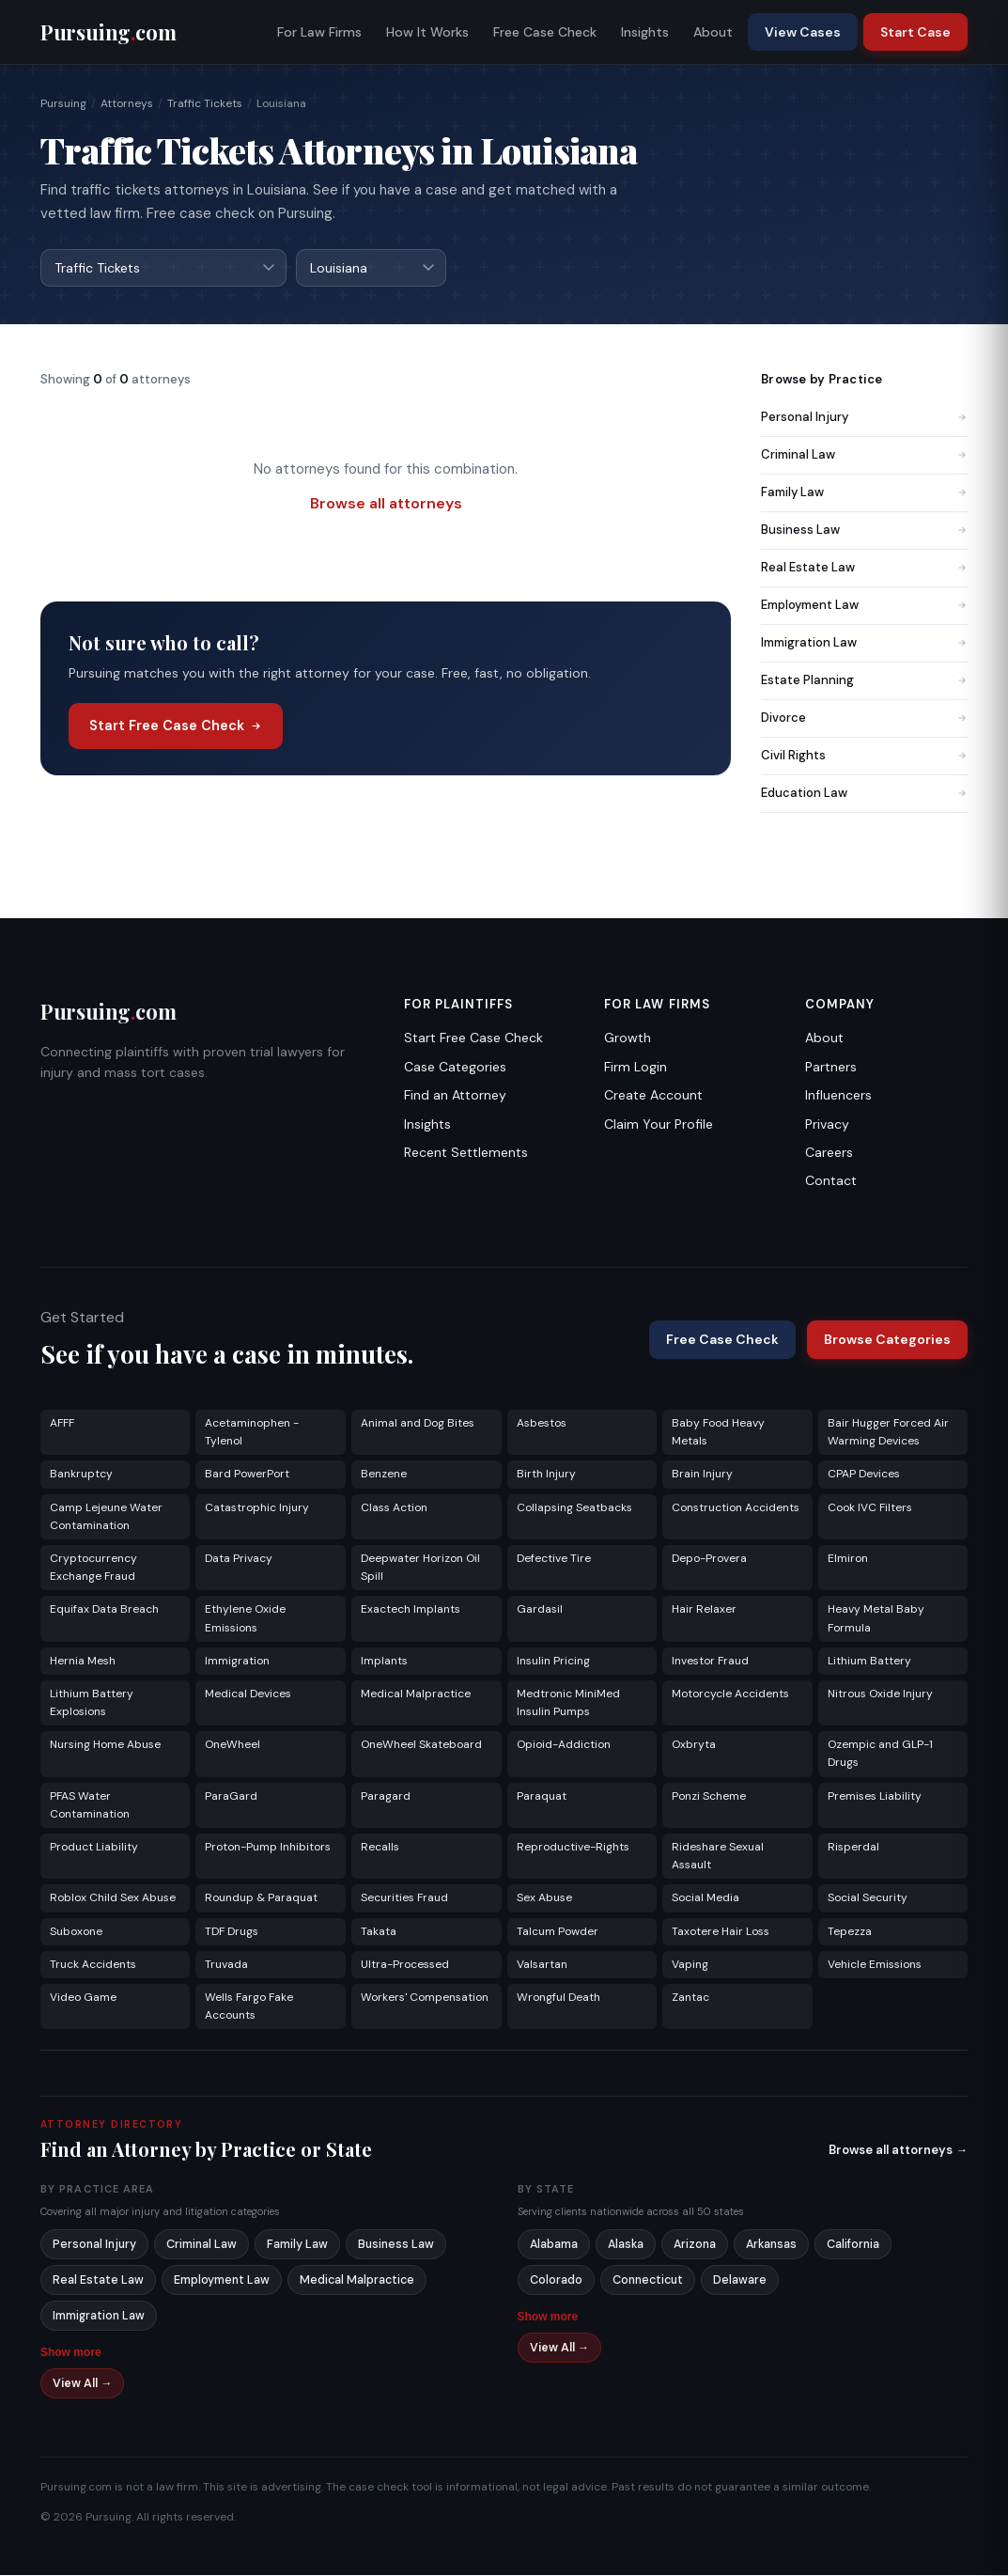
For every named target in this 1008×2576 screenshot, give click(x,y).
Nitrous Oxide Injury (880, 1694)
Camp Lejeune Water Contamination (106, 1517)
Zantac (690, 1998)
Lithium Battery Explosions (91, 1703)
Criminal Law (864, 455)
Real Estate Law (864, 568)
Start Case (915, 31)
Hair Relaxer (704, 1609)
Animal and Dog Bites (417, 1423)
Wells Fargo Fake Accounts (249, 2007)
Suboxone (76, 1932)
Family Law (864, 493)
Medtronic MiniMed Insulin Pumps (568, 1703)
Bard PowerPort (247, 1474)
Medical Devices (248, 1694)
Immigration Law (864, 643)
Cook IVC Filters (870, 1508)
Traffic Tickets (204, 103)
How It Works (427, 31)
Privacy (827, 1124)
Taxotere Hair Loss (720, 1932)
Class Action (394, 1508)
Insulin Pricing (553, 1661)
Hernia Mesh (83, 1661)
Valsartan (542, 1965)
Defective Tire (554, 1559)
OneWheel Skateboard (421, 1745)
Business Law (864, 531)
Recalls (380, 1847)
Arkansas (771, 2245)
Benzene (384, 1474)
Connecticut (648, 2280)
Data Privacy (238, 1559)
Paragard (386, 1796)
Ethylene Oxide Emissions (245, 1618)
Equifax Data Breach (104, 1609)
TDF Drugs (231, 1932)
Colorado (556, 2280)
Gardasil (540, 1609)
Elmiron (848, 1559)
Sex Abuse (544, 1898)
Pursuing (63, 103)
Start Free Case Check (175, 726)
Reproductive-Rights (573, 1847)
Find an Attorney (455, 1095)
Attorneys (127, 103)
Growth (627, 1038)
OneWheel (232, 1745)
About (713, 31)
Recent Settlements (466, 1153)
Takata (378, 1932)
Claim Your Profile (658, 1124)
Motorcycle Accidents (730, 1694)
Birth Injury (546, 1474)
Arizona (695, 2245)
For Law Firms (319, 31)
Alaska (626, 2245)
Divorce (864, 718)
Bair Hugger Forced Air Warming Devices (888, 1432)
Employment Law (864, 606)
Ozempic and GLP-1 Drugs (880, 1754)
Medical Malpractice (416, 1694)
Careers (829, 1153)
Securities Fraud (404, 1898)
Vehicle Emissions (875, 1965)
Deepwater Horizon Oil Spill (420, 1568)
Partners (831, 1067)
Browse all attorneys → (898, 2151)
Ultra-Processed (405, 1965)
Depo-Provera (709, 1559)
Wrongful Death (558, 1998)
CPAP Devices (864, 1474)
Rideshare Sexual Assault (718, 1856)
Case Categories (455, 1067)
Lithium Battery (869, 1661)
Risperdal (853, 1847)
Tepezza (850, 1932)
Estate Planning (864, 681)
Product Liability (94, 1847)
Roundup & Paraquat (261, 1898)
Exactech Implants (410, 1609)
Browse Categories (887, 1340)
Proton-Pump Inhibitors (268, 1847)
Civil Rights (864, 756)
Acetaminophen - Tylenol (252, 1432)
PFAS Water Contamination (90, 1805)
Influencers (838, 1095)
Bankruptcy (81, 1474)
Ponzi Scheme (709, 1796)
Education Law (864, 794)
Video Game (83, 1998)
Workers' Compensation (424, 1998)
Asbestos (541, 1423)
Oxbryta (694, 1745)
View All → (83, 2384)
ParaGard (231, 1796)
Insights (645, 31)
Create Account (653, 1095)
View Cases (803, 31)
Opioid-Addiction (564, 1745)
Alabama (554, 2245)
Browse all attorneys (386, 504)
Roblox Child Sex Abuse (113, 1898)
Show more (70, 2353)
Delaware (740, 2280)
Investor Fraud (710, 1661)
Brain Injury (702, 1474)
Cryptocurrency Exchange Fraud (93, 1568)
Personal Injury (864, 418)
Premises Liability (875, 1796)
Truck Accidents (93, 1965)
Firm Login (635, 1067)
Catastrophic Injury (257, 1508)
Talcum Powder (557, 1932)
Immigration (237, 1661)
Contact (831, 1181)
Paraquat (541, 1796)
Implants (384, 1661)
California (853, 2245)
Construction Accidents (735, 1508)
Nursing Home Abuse (105, 1745)
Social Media (705, 1898)
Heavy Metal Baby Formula (876, 1618)
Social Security (867, 1898)
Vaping (690, 1965)
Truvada (226, 1965)
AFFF (62, 1423)
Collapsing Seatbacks (574, 1508)
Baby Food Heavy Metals (718, 1432)
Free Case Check (545, 31)
